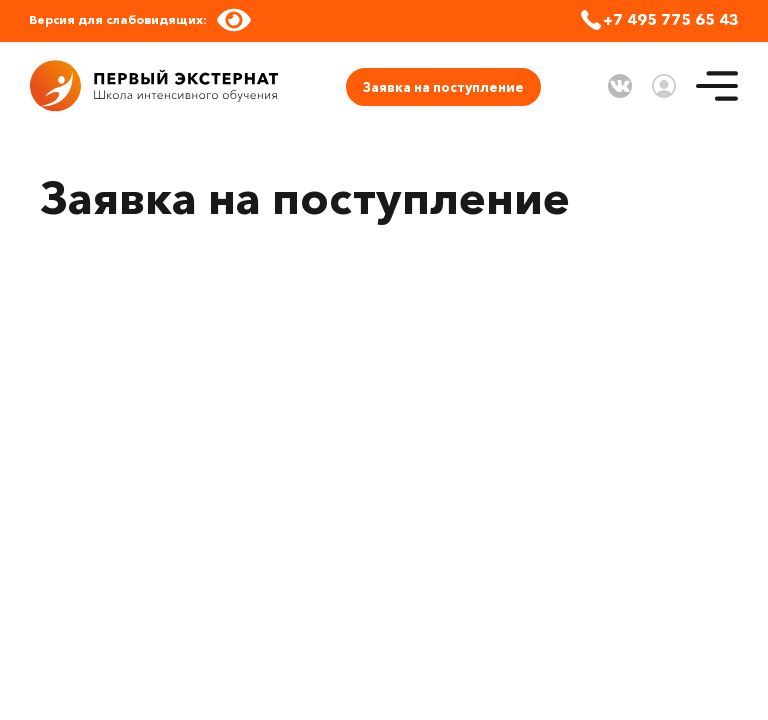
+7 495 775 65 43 (671, 19)
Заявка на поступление (443, 87)
